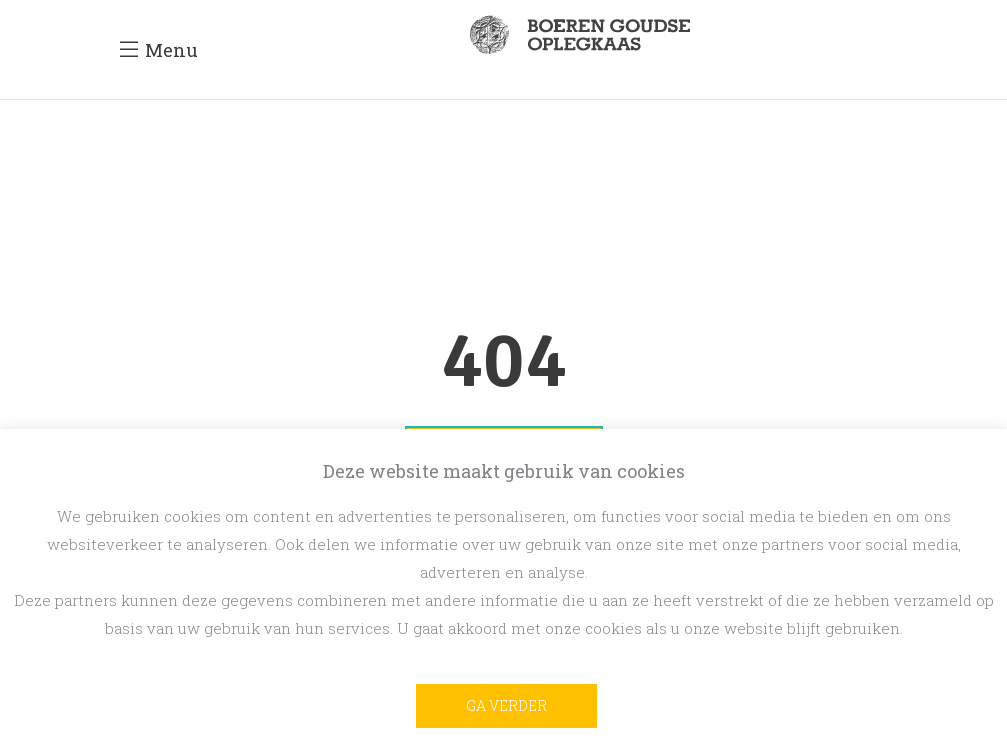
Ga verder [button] (506, 705)
